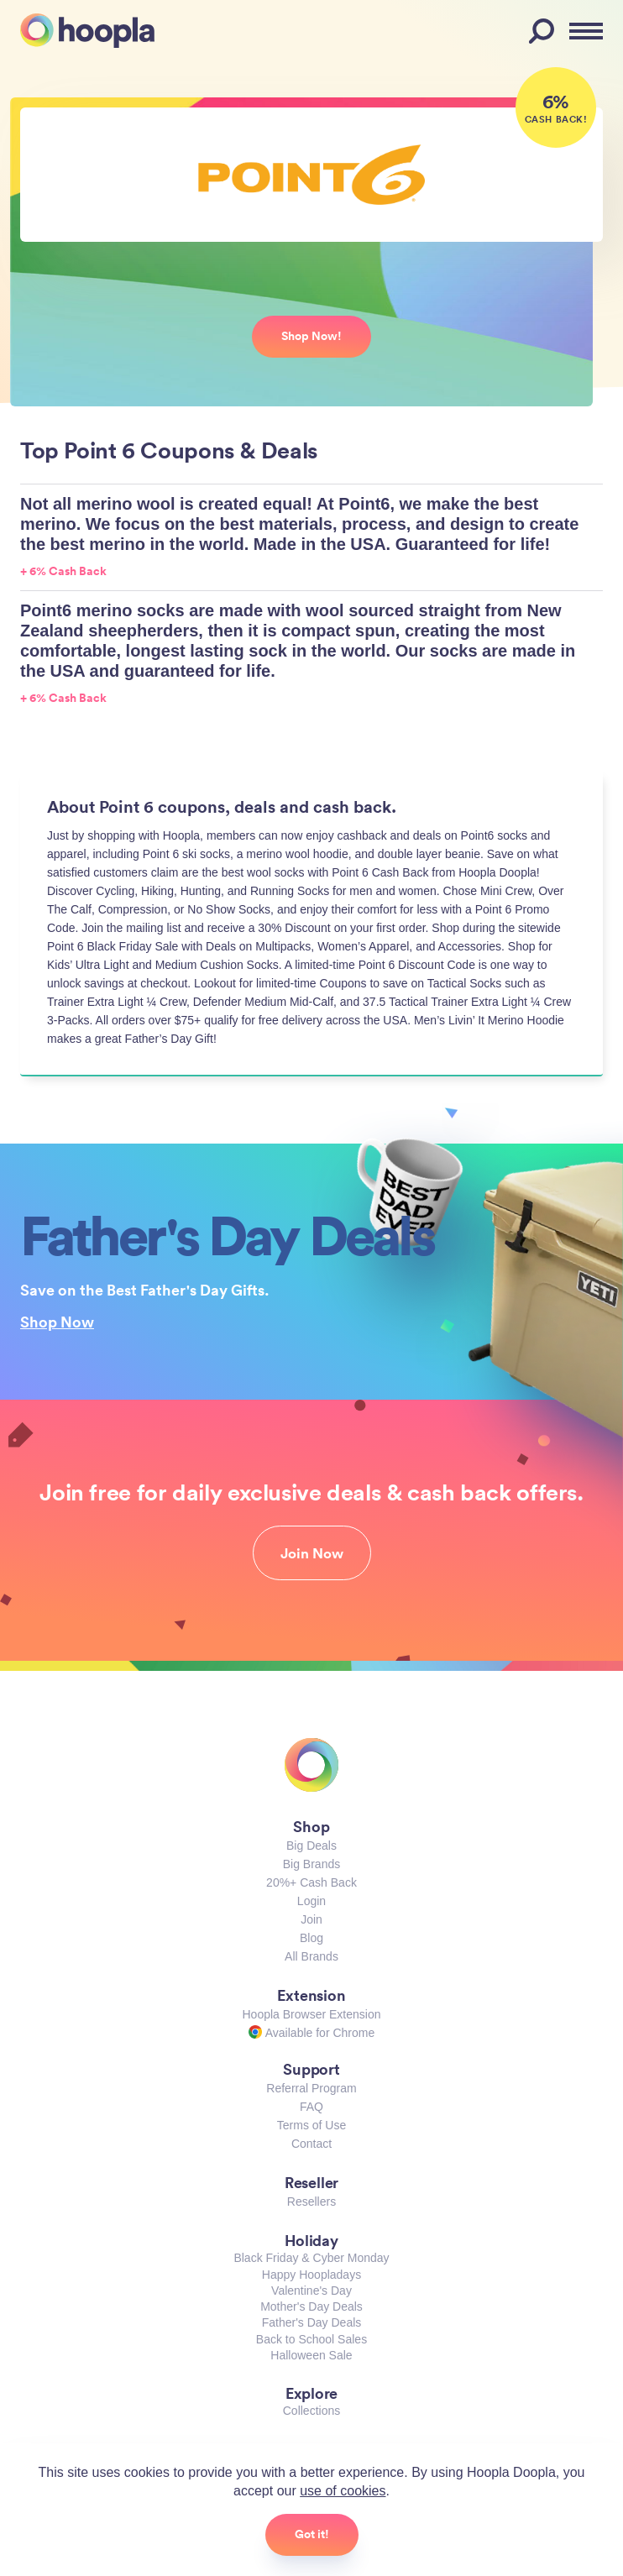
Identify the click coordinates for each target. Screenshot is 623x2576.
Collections (311, 2410)
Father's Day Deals (312, 2322)
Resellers (311, 2201)
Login (311, 1901)
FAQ (311, 2106)
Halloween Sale (311, 2355)
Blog (311, 1938)
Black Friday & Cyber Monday (311, 2257)
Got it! (312, 2534)
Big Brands (311, 1864)
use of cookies (342, 2491)
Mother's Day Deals (311, 2306)
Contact (311, 2143)
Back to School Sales (311, 2339)
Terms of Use (311, 2125)
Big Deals (311, 1845)
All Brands (311, 1956)
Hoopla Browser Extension (312, 2014)
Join (311, 1919)
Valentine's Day (311, 2290)
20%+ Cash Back (311, 1882)
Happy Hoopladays (311, 2274)
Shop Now (57, 1321)
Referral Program (311, 2088)
